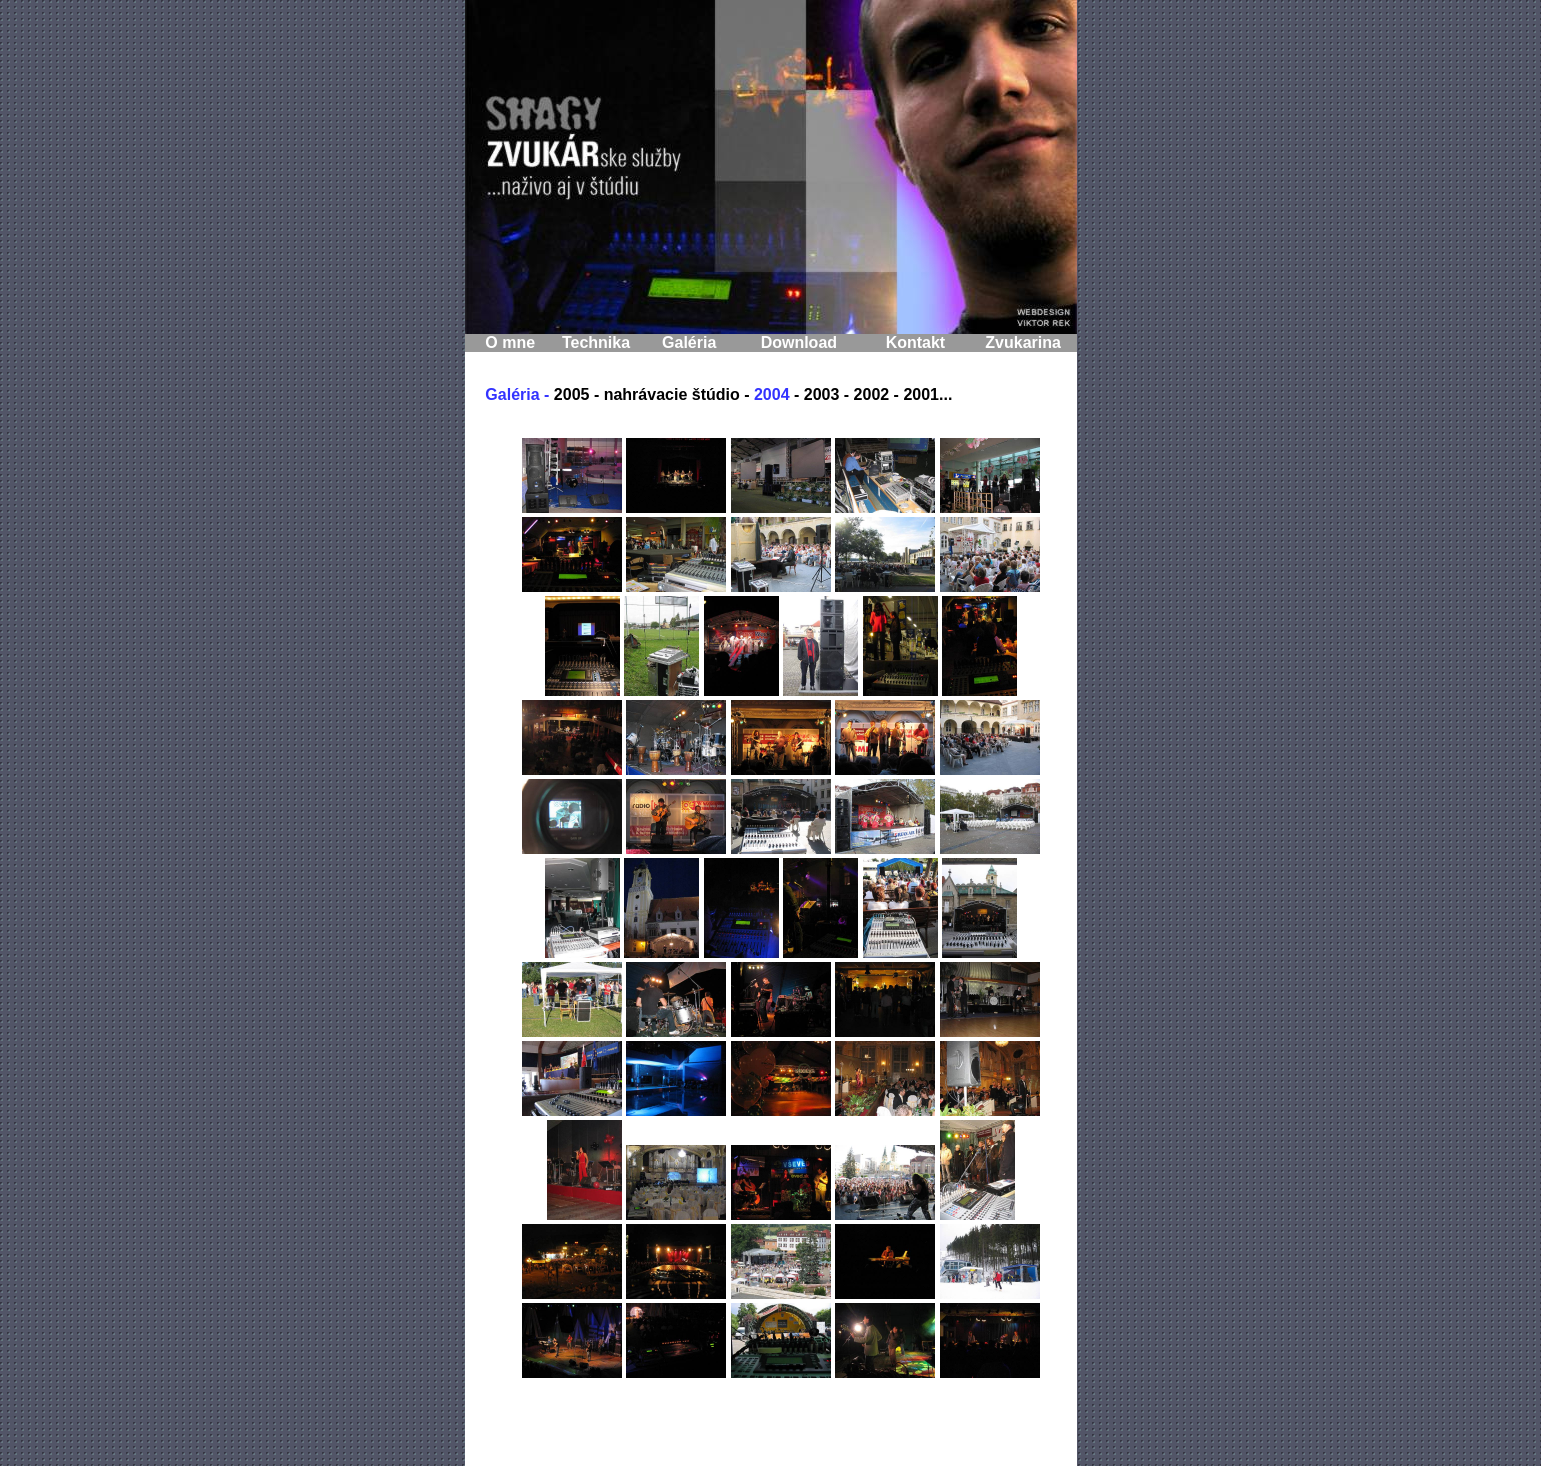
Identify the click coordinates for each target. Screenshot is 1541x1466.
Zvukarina (1023, 342)
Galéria (689, 342)
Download (799, 342)
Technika (596, 342)
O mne (510, 342)
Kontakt (916, 342)
